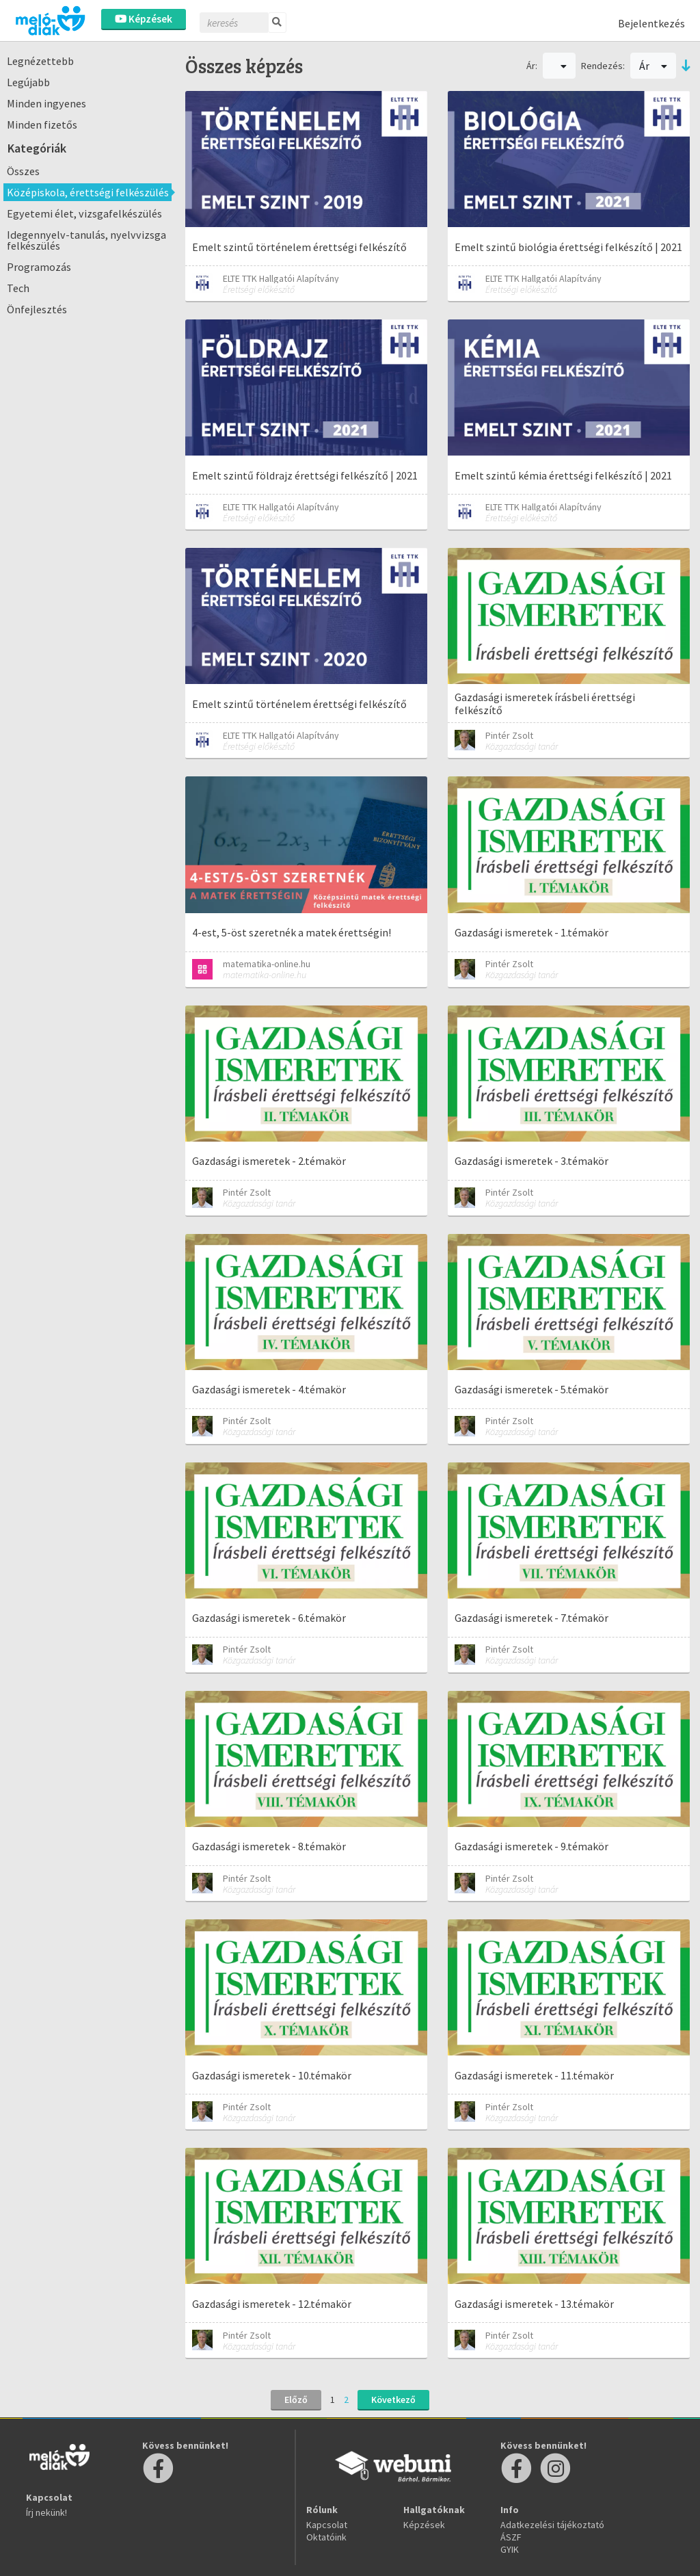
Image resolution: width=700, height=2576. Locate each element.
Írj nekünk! (46, 2512)
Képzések (143, 18)
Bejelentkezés (651, 23)
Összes (23, 171)
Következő (393, 2399)
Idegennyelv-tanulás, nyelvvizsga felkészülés (86, 240)
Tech (18, 288)
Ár (653, 66)
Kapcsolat (326, 2525)
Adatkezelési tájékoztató (552, 2525)
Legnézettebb (40, 61)
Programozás (39, 267)
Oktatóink (326, 2537)
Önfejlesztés (37, 309)
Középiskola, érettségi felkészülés (88, 192)
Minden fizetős (42, 124)
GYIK (509, 2549)
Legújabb (28, 82)
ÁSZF (511, 2537)
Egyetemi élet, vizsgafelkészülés (84, 213)
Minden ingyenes (46, 103)
